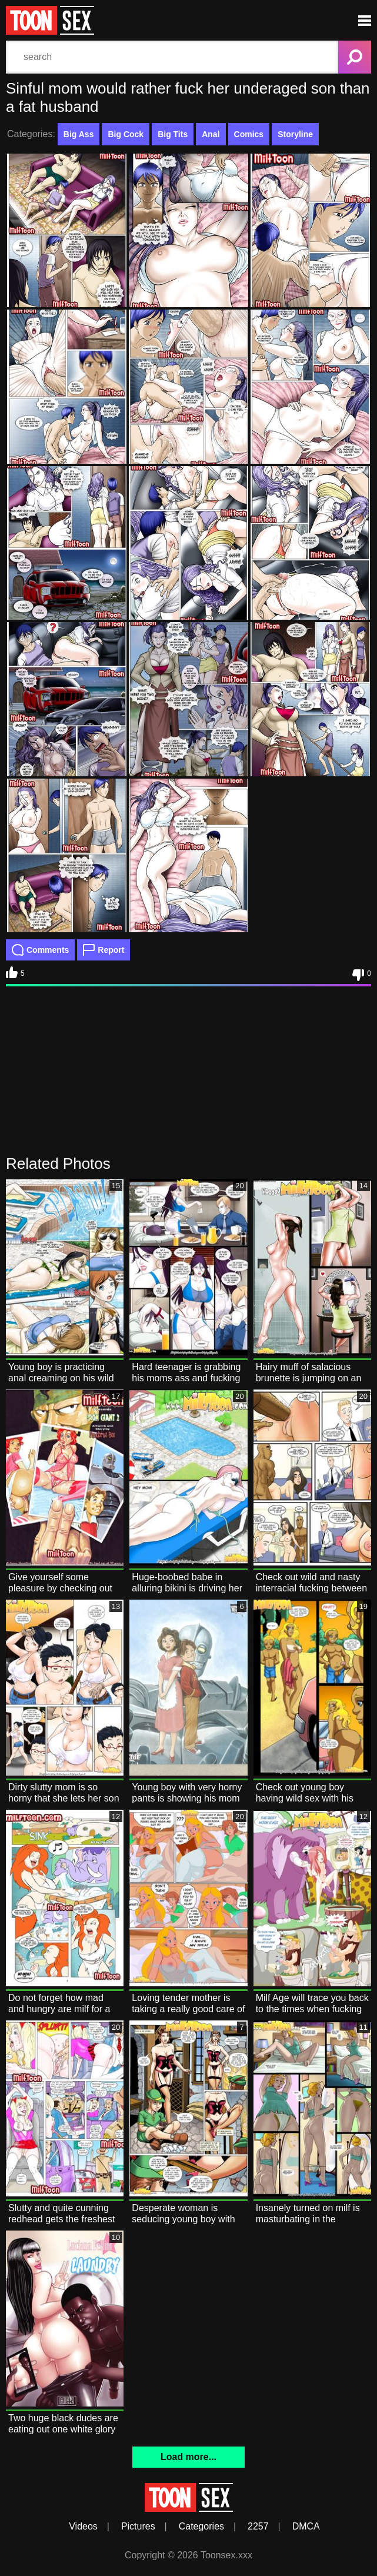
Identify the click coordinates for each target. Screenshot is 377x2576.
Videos (83, 2526)
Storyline (295, 134)
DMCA (306, 2526)
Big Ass (79, 134)
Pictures (138, 2526)
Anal (210, 134)
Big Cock (126, 134)
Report (103, 950)
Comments (40, 950)
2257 (258, 2526)
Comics (249, 134)
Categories (201, 2526)
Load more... (188, 2457)
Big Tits (173, 134)
